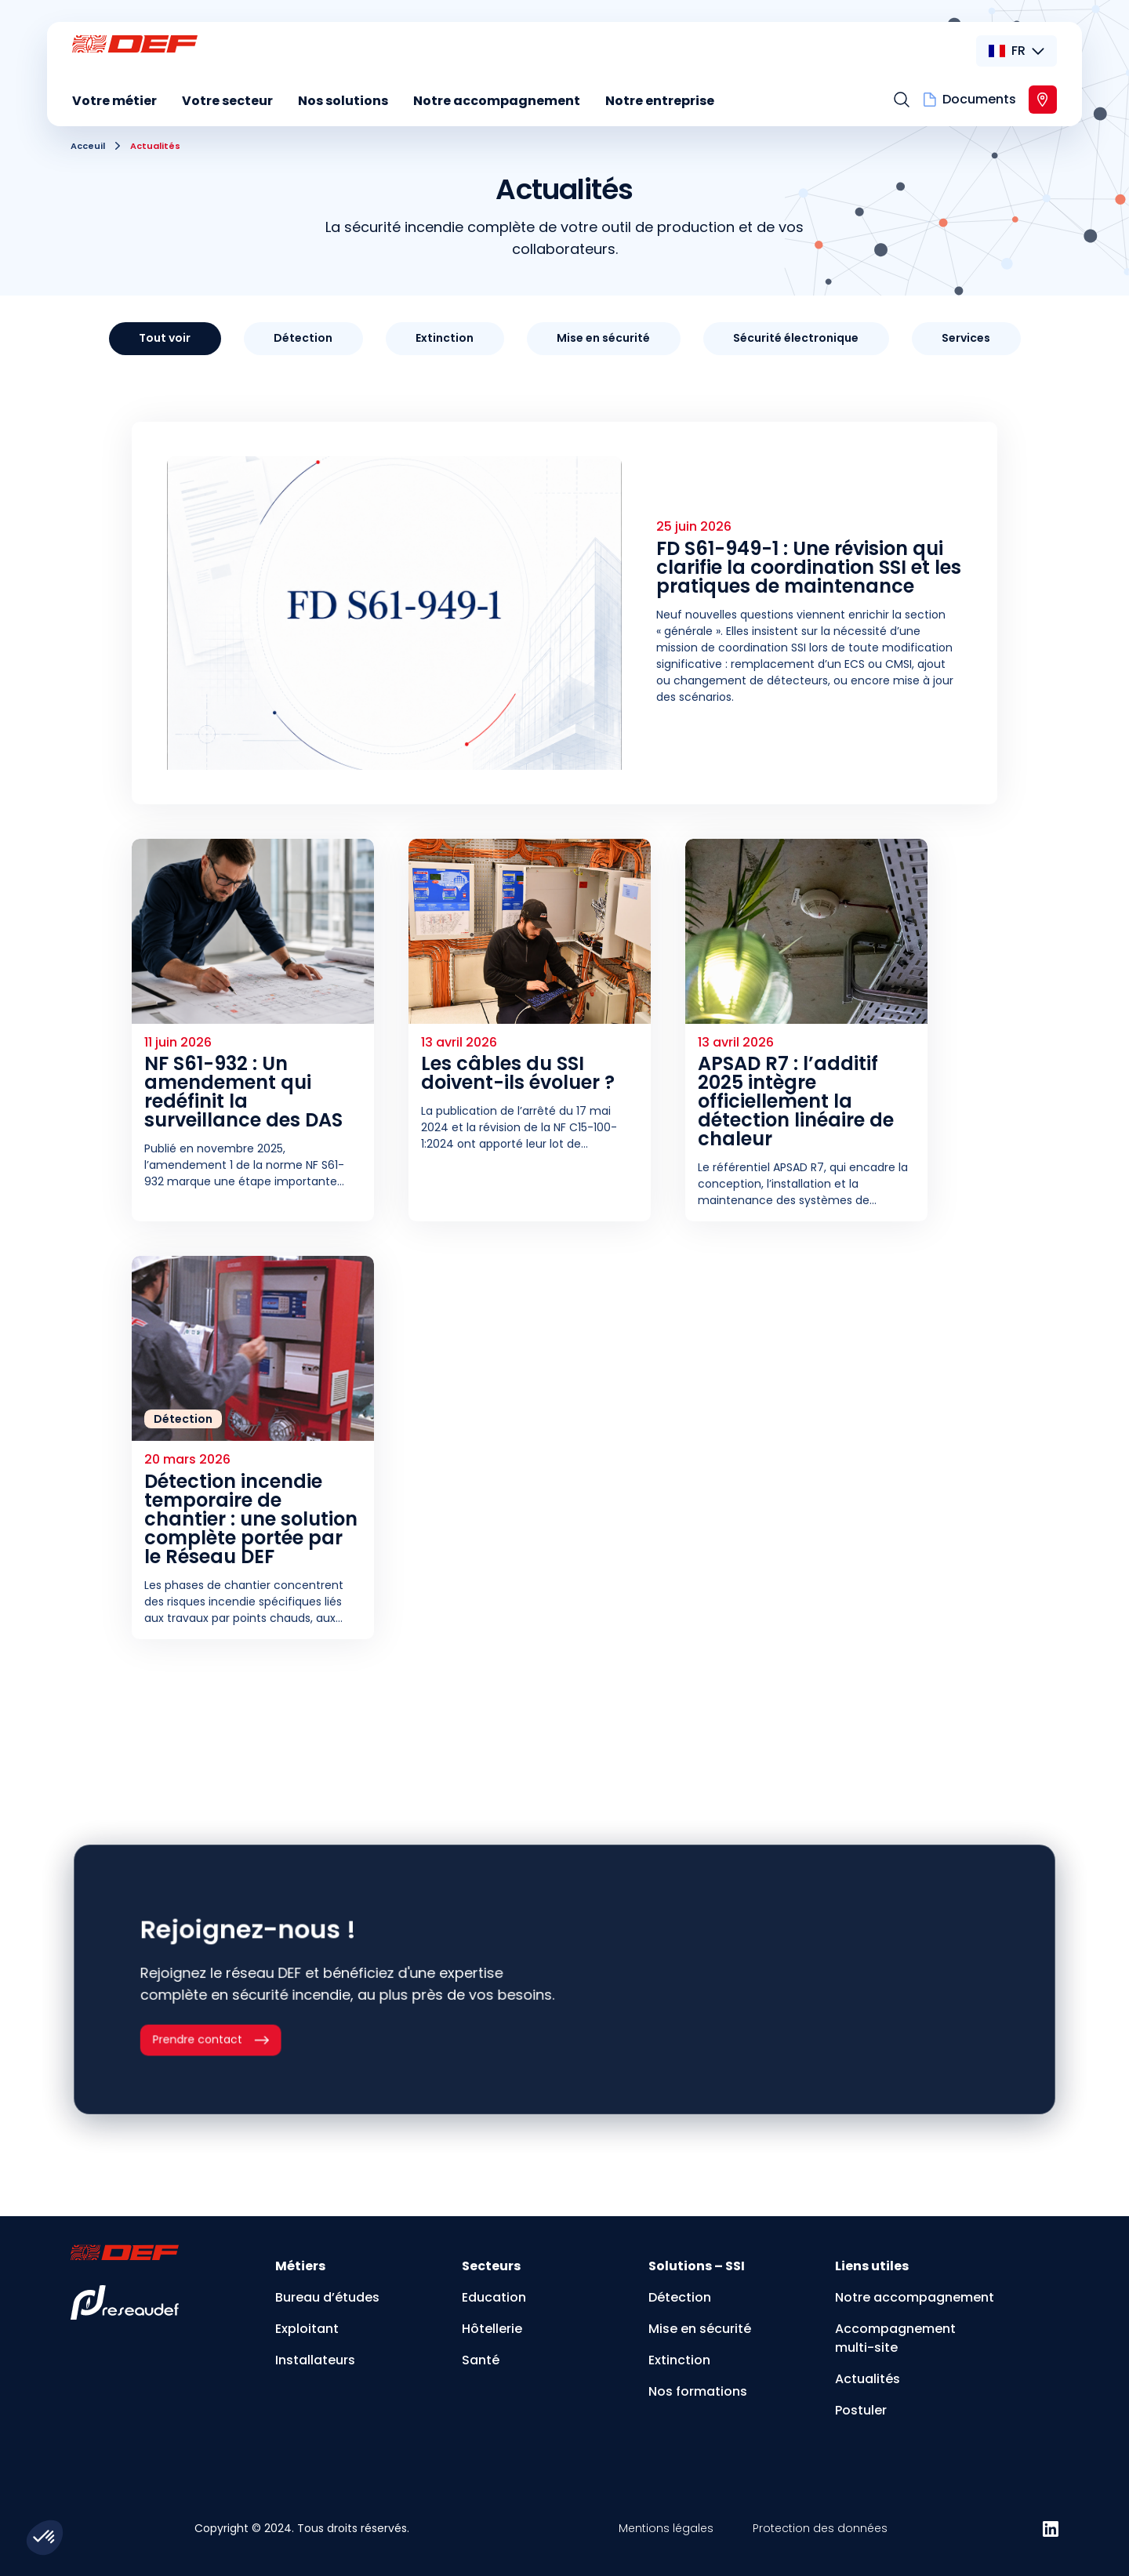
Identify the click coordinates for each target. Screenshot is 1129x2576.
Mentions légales (666, 2528)
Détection (679, 2297)
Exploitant (307, 2329)
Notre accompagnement (496, 101)
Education (494, 2297)
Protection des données (820, 2528)
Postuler (861, 2410)
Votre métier (114, 101)
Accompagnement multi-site (895, 2338)
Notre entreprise (659, 101)
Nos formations (697, 2391)
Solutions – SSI (696, 2266)
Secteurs (491, 2266)
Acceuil (88, 146)
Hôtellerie (492, 2329)
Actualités (867, 2379)
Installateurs (315, 2360)
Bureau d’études (327, 2297)
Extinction (679, 2360)
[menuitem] (114, 103)
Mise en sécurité (699, 2329)
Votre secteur (227, 101)
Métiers (300, 2266)
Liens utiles (872, 2266)
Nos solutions (343, 101)
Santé (480, 2360)
